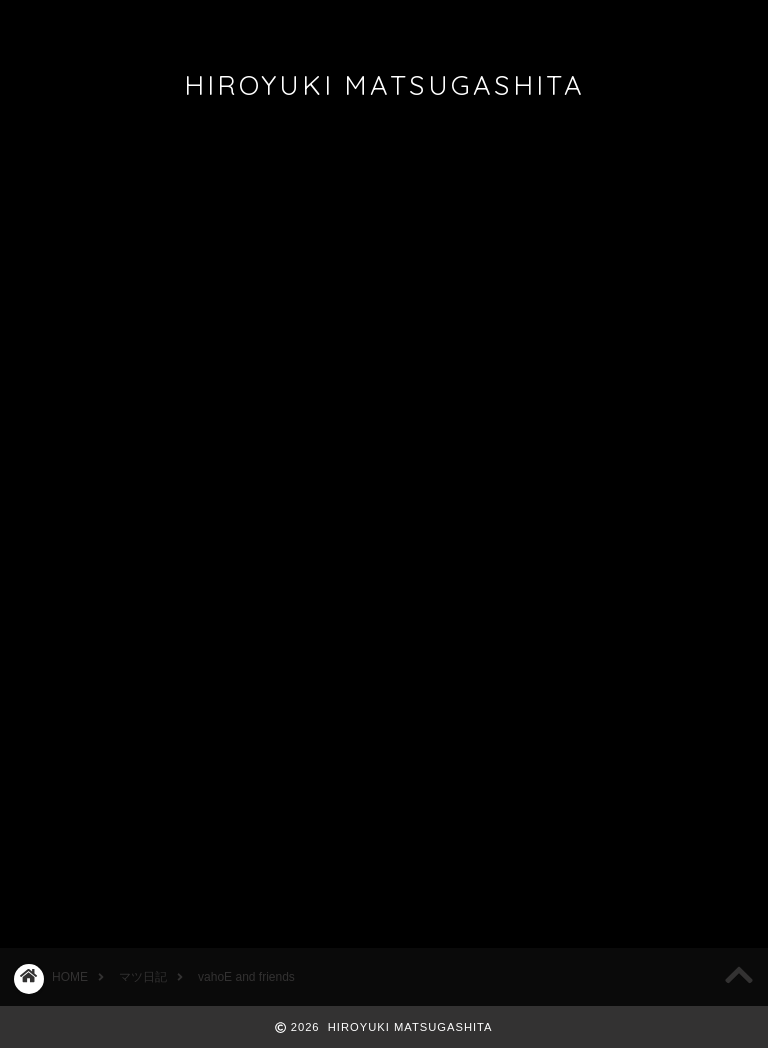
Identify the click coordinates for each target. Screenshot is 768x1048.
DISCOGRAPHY (285, 24)
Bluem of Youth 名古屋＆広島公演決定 (640, 313)
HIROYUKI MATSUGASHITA (384, 85)
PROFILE (155, 24)
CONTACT (515, 24)
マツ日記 (42, 180)
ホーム (59, 24)
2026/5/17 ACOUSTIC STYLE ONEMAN (642, 233)
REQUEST (633, 24)
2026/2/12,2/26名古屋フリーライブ (645, 394)
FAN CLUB (407, 24)
